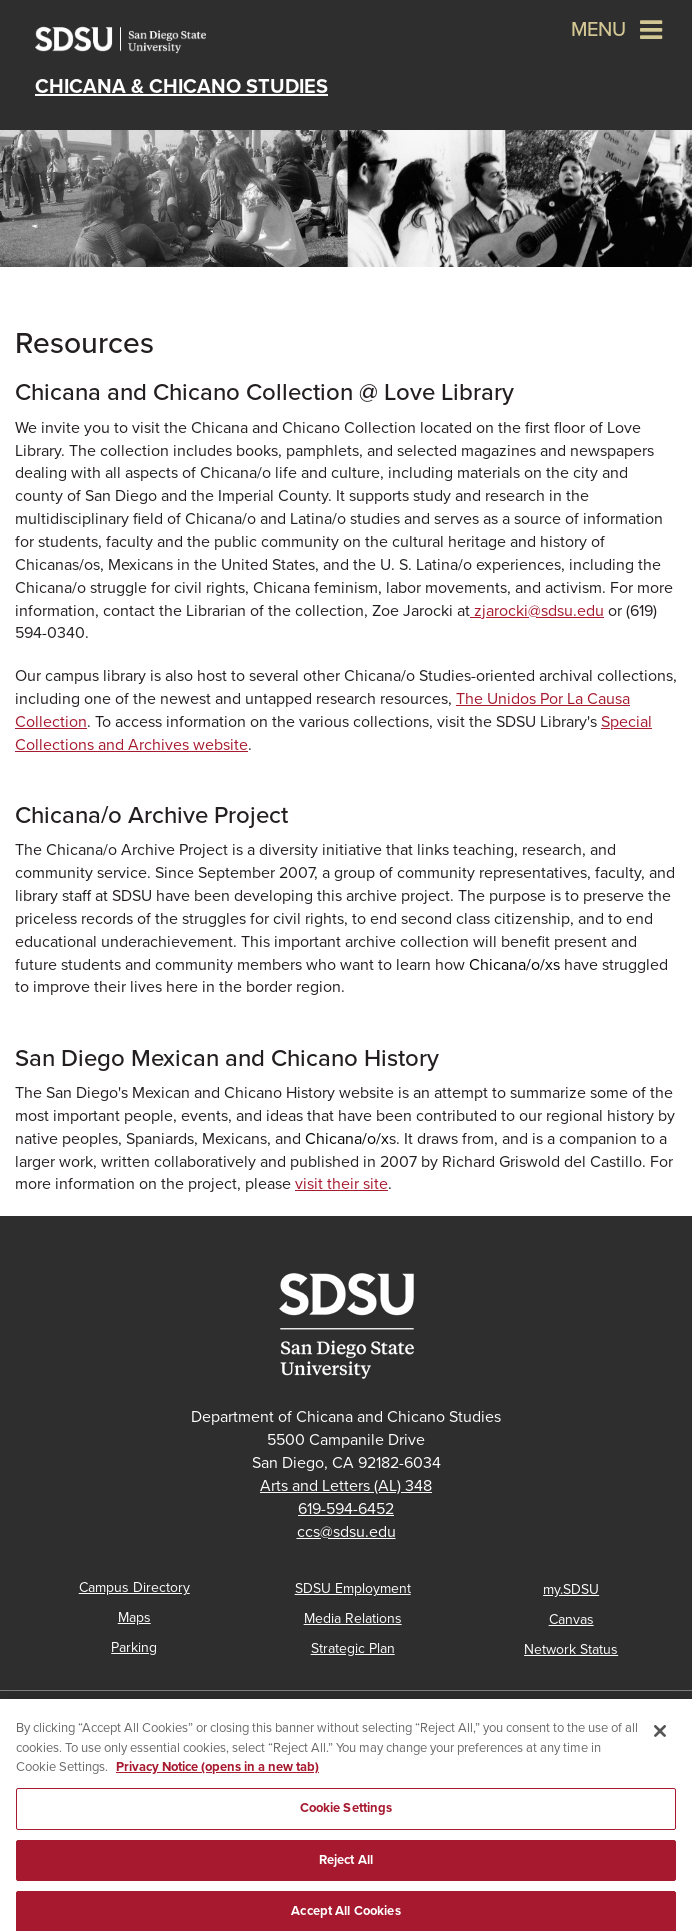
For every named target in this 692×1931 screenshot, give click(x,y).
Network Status (571, 1649)
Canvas (571, 1619)
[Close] (660, 1738)
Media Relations (353, 1618)
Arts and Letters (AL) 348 (346, 1486)
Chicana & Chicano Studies (181, 87)
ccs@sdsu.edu (346, 1532)
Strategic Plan (353, 1648)
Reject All (346, 1866)
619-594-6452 (346, 1509)
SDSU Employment (353, 1588)
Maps (134, 1617)
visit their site (341, 1184)
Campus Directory (134, 1587)
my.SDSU (571, 1589)
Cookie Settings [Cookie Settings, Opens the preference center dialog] (346, 1814)
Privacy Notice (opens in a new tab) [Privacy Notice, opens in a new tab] (217, 1774)
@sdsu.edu (537, 611)
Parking (134, 1647)
